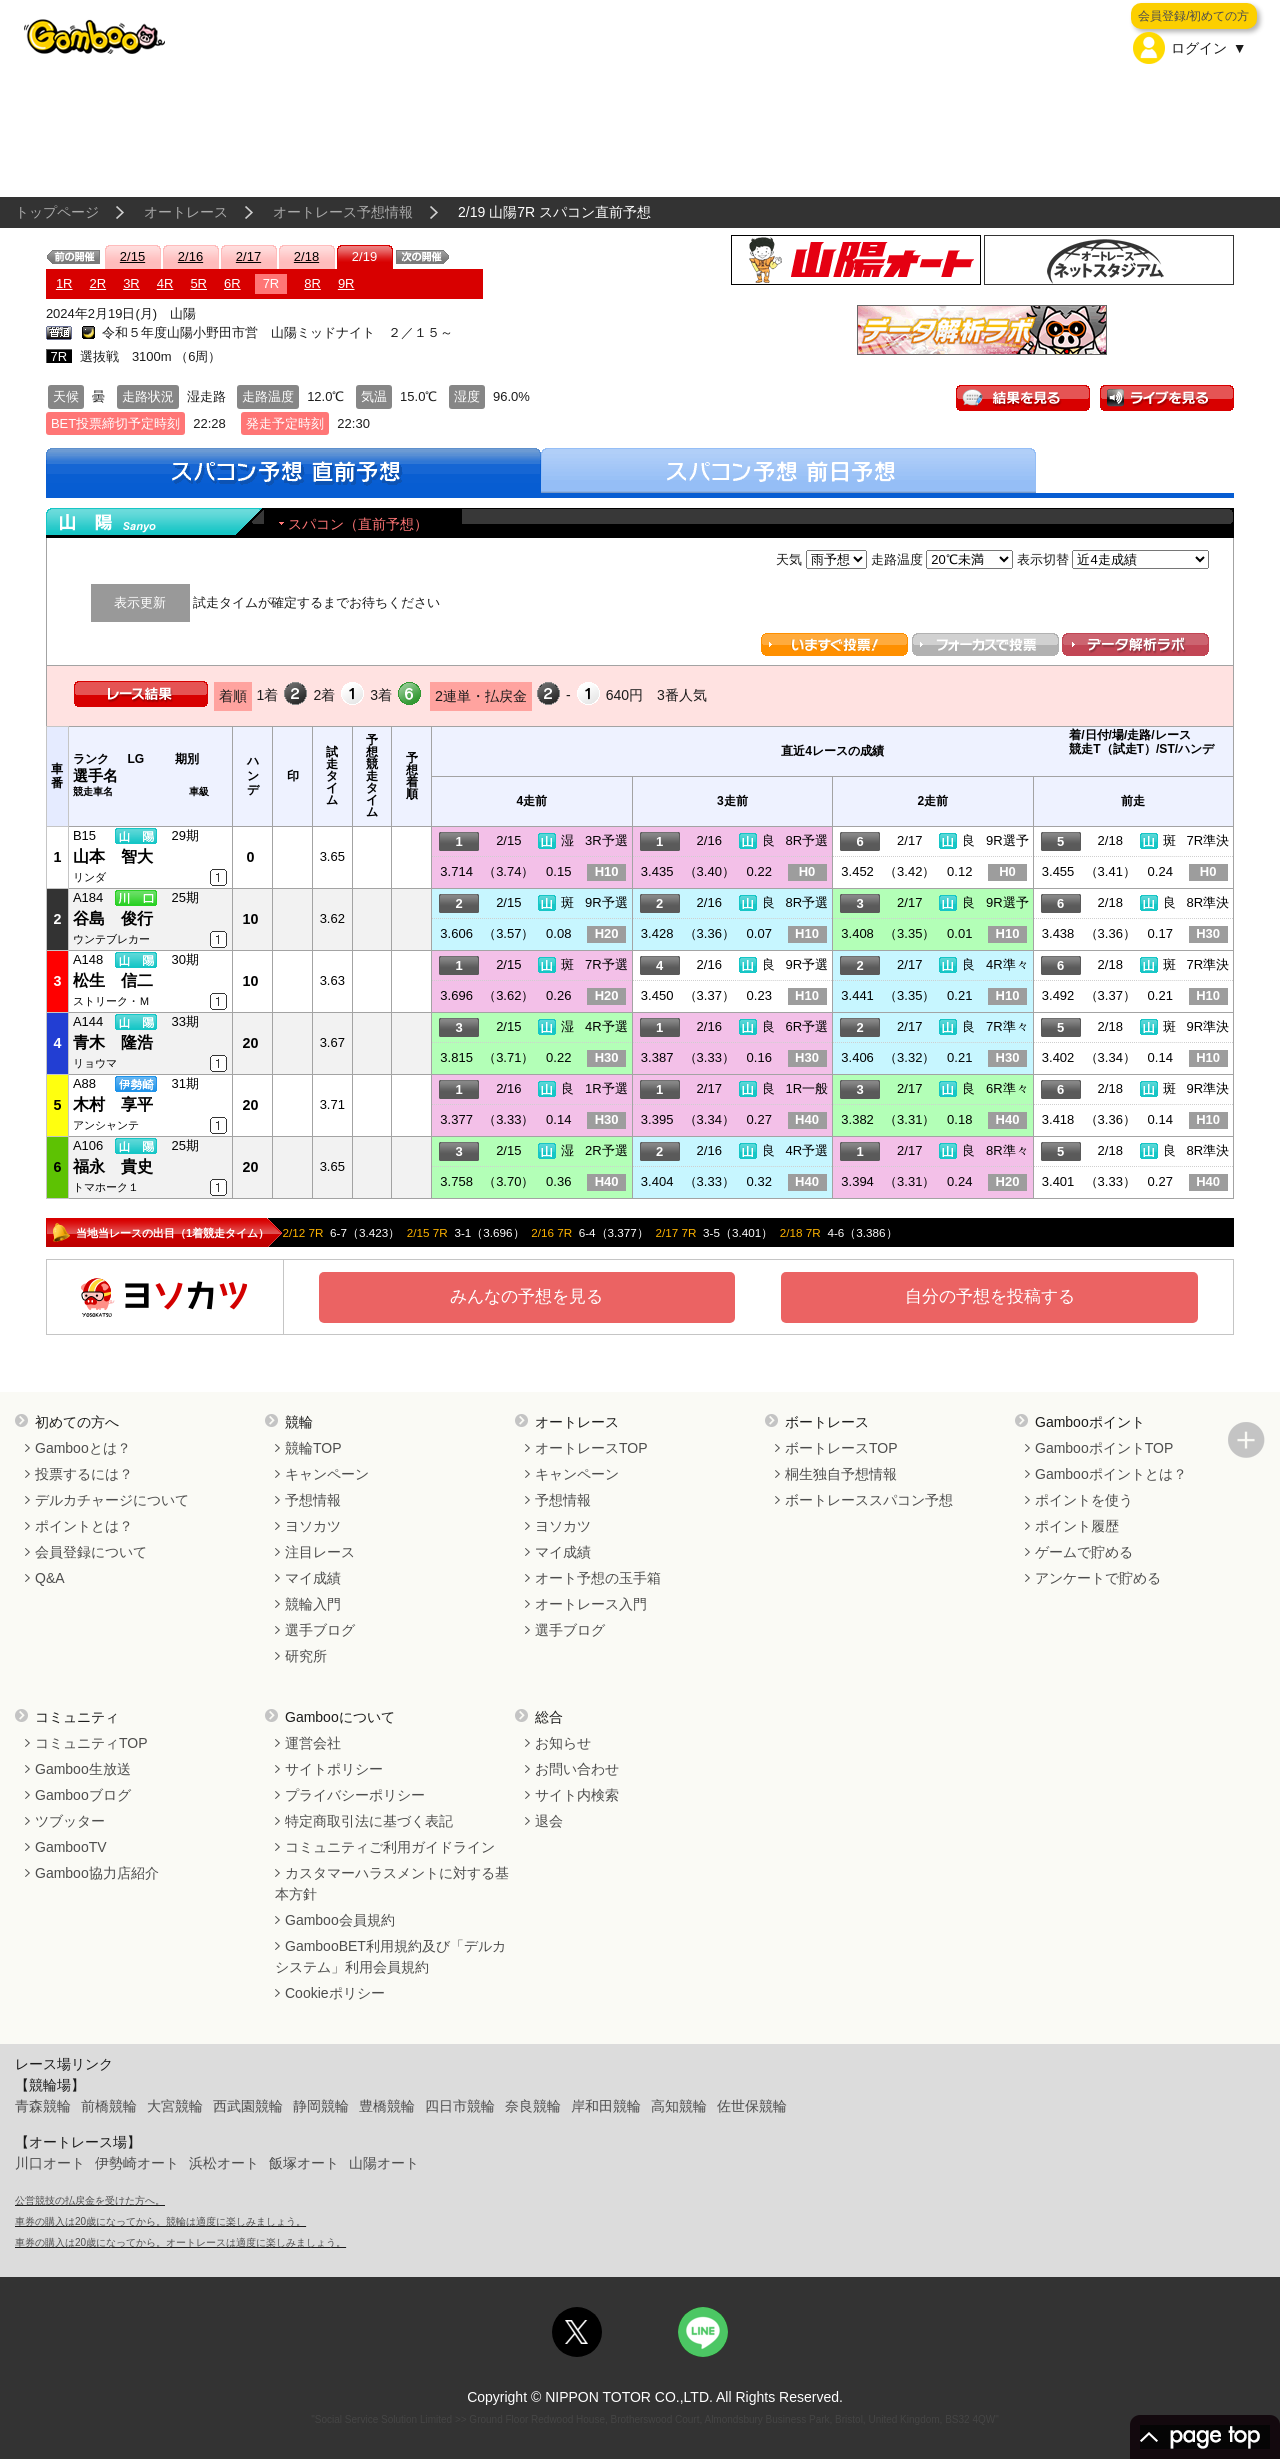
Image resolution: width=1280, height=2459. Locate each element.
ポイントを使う (1084, 1500)
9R (346, 283)
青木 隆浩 (113, 1042)
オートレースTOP (591, 1448)
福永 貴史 (113, 1166)
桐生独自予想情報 (841, 1474)
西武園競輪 (248, 2106)
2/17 (248, 256)
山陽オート (384, 2163)
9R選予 (1007, 840)
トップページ (57, 212)
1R (64, 283)
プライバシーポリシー (355, 1795)
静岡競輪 (321, 2106)
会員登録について (91, 1552)
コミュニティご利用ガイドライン (390, 1847)
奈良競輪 (533, 2106)
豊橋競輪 (387, 2106)
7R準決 (1208, 840)
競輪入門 (313, 1604)
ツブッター (70, 1821)
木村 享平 (113, 1104)
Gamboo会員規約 (340, 1920)
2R (98, 283)
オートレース (186, 212)
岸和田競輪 (606, 2106)
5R (198, 283)
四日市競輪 (460, 2106)
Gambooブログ (83, 1795)
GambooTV (71, 1847)
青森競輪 (43, 2106)
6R (232, 283)
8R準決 (1208, 902)
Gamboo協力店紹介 (97, 1873)
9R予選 (606, 902)
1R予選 (606, 1088)
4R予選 (606, 1026)
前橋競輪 (109, 2106)
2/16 (190, 256)
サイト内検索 (577, 1795)
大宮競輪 (175, 2106)
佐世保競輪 (752, 2106)
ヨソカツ (313, 1526)
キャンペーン (327, 1474)
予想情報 (313, 1500)
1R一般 (807, 1088)
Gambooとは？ (83, 1448)
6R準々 (1007, 1088)
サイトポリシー (334, 1769)
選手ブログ (320, 1630)
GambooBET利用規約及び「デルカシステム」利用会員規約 (390, 1956)
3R (131, 283)
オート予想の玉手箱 (598, 1578)
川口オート (50, 2163)
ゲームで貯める (1084, 1552)
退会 (549, 1821)
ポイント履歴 (1077, 1526)
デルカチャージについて (112, 1500)
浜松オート (224, 2163)
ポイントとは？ (84, 1526)
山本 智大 (113, 856)
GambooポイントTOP (1104, 1448)
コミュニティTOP (91, 1743)
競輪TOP (313, 1448)
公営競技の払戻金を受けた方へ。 (90, 2200)
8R (312, 283)
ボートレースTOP (841, 1448)
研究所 (306, 1656)
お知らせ (563, 1743)
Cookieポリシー (335, 1993)
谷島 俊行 (113, 918)
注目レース (320, 1552)
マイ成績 (313, 1578)
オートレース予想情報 (343, 212)
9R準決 (1208, 1026)
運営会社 (313, 1743)
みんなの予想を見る (526, 1296)
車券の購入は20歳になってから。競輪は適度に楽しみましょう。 (160, 2221)
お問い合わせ (577, 1769)
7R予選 (606, 964)
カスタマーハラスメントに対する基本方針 (392, 1883)
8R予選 (807, 840)
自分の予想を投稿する (990, 1296)
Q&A (50, 1578)
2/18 (306, 256)
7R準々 (1007, 1026)
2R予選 (606, 1150)
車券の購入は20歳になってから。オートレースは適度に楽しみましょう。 (180, 2242)
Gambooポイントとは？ (1111, 1474)
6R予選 (807, 1026)
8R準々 (1007, 1150)
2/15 (132, 256)
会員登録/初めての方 (1193, 16)
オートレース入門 (591, 1604)
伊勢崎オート (137, 2163)
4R (165, 283)
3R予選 (606, 840)
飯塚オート (304, 2163)
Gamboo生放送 (83, 1769)
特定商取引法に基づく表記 (369, 1821)
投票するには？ (84, 1474)
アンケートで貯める (1098, 1578)
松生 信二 (113, 980)
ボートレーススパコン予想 (869, 1500)
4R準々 (1007, 964)
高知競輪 (679, 2106)
